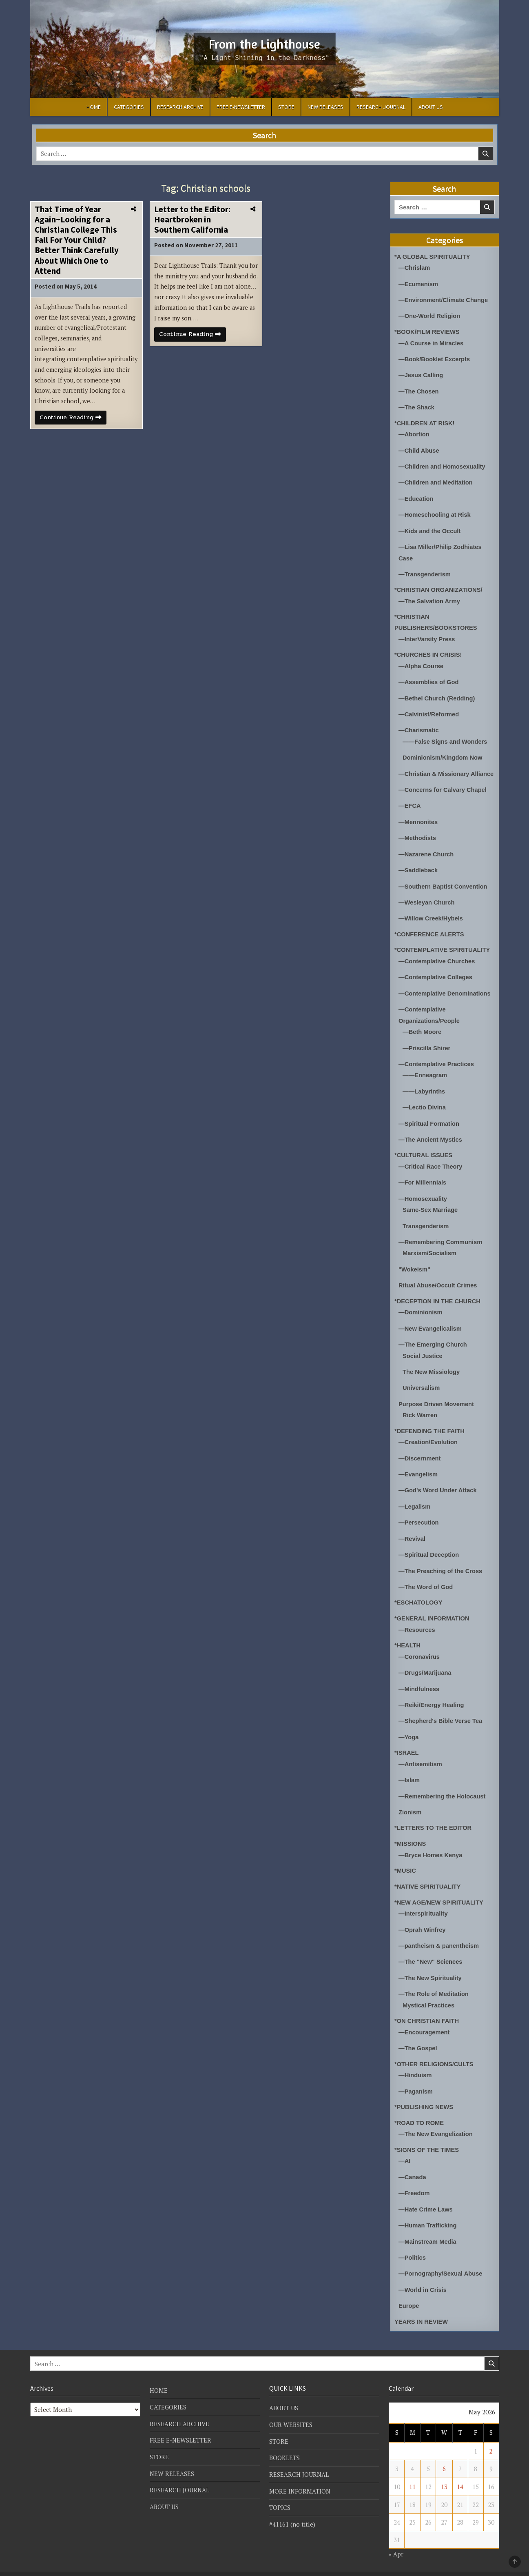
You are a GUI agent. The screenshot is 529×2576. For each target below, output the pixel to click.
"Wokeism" (414, 1268)
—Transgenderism (425, 570)
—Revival (412, 1535)
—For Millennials (422, 1183)
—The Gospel (418, 2039)
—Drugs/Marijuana (425, 1667)
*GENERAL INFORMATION (432, 1614)
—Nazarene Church (426, 858)
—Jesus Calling (421, 373)
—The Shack (416, 405)
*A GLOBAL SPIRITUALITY (433, 256)
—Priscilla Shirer (427, 1050)
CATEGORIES (129, 107)
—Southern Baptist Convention (443, 890)
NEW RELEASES (325, 107)
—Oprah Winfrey (422, 1921)
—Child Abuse (419, 448)
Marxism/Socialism (430, 1252)
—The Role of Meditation (434, 1985)
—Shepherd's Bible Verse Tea (441, 1715)
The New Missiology (432, 1370)
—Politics (412, 2246)
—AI (404, 2150)
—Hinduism (415, 2065)
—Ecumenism (418, 283)
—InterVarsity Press (427, 634)
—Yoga (408, 1731)
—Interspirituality (423, 1906)
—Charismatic (419, 724)
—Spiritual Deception (429, 1551)
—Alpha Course (421, 661)
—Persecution (419, 1519)
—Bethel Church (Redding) (437, 692)
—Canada (412, 2166)
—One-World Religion (430, 315)
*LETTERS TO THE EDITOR (434, 1821)
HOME (93, 107)
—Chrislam (414, 267)
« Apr (396, 2541)
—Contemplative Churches (437, 964)
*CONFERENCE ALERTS (429, 937)
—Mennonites (418, 826)
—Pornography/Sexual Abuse (441, 2261)
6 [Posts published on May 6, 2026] (444, 2456)
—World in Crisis (423, 2277)
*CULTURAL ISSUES (424, 1156)
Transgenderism (426, 1225)
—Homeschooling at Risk (435, 511)
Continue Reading (74, 420)
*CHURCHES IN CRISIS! (428, 650)
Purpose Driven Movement (437, 1401)
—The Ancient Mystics (430, 1140)
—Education (416, 495)
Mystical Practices (429, 1996)
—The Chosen (419, 389)
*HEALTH (407, 1640)
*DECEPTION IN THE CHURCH (438, 1300)
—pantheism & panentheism (439, 1937)
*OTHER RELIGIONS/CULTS (434, 2054)
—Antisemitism (420, 1758)
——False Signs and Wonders (446, 735)
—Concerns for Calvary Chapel (443, 794)
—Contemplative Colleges (436, 980)
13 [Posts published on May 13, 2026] (444, 2474)
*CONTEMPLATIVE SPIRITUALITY (443, 953)
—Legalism (414, 1503)
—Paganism (416, 2081)
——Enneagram (425, 1077)
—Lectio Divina (425, 1108)
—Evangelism (418, 1471)
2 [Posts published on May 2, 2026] (491, 2439)
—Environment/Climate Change (444, 299)
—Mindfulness (419, 1683)
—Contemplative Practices (437, 1065)
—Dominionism (420, 1311)
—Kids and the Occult (430, 527)
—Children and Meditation (436, 479)
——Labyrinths (424, 1092)
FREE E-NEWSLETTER (241, 107)
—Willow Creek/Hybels (431, 921)
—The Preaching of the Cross (441, 1567)
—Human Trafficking (428, 2214)
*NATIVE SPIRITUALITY (428, 1879)
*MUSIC (405, 1863)
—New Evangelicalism (430, 1327)
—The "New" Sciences (431, 1953)
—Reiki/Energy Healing (431, 1699)
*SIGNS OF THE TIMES (427, 2139)
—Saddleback (418, 874)
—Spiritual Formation (429, 1124)
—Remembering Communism (441, 1241)
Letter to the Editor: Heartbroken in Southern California (192, 219)
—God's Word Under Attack (438, 1487)
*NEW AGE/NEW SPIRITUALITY (439, 1894)
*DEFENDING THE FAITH (430, 1428)
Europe (409, 2293)
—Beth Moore (423, 1034)
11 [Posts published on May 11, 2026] (412, 2474)
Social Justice (423, 1354)
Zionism (410, 1806)
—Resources (417, 1625)
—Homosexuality (423, 1199)
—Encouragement (424, 2023)
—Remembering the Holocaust (442, 1790)
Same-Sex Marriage (431, 1210)
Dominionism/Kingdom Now (443, 751)
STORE (286, 107)
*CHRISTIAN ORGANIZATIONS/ (439, 585)
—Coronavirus (419, 1651)
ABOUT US (430, 107)
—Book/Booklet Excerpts (434, 357)
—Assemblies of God (429, 676)
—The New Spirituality (430, 1969)
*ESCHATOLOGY (418, 1598)
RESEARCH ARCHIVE (180, 107)
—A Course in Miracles (431, 341)
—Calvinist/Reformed (429, 708)
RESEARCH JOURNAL (380, 107)
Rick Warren (420, 1412)
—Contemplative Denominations (445, 996)
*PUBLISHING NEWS (424, 2097)
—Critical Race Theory (431, 1167)
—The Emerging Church (433, 1343)
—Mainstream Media (428, 2230)
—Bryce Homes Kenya (431, 1848)
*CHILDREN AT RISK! (425, 421)
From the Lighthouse (264, 43)
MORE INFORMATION (300, 2478)
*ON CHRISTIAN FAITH (427, 2012)
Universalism (421, 1385)
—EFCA (409, 810)
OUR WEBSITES (290, 2412)
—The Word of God (426, 1583)
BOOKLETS (284, 2445)
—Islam (409, 1774)
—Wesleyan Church (427, 905)
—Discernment (420, 1455)
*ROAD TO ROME (419, 2112)
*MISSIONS (410, 1837)
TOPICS (279, 2494)
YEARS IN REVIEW (421, 2309)
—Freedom (414, 2182)
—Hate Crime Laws (426, 2198)
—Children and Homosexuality (442, 463)
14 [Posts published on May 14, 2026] (460, 2474)
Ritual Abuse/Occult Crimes (438, 1284)
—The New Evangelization (436, 2123)
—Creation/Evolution (428, 1439)
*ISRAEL (406, 1746)
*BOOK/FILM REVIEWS (427, 330)
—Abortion (414, 432)
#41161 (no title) (292, 2511)
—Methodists (417, 842)
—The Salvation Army (429, 597)
